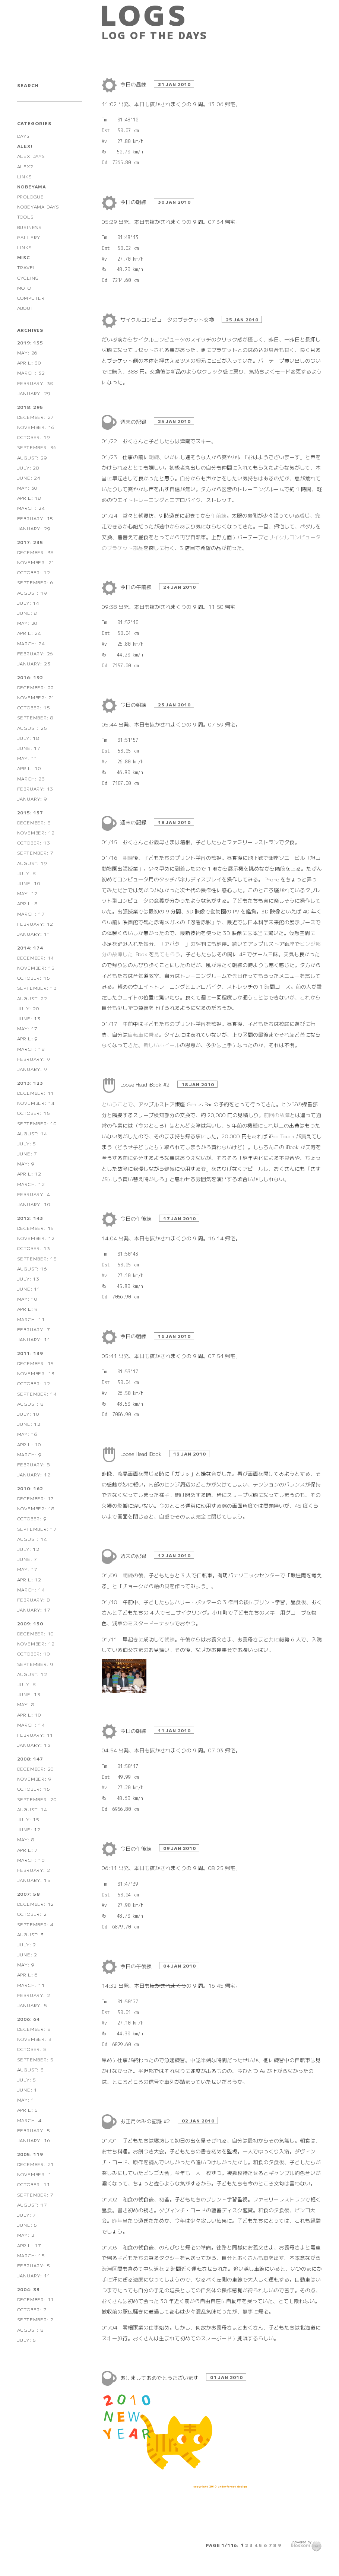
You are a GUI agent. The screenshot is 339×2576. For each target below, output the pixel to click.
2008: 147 (30, 1758)
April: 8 (27, 903)
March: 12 (31, 1184)
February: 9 (33, 1059)
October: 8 (32, 2049)
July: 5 (27, 1143)
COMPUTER (31, 298)
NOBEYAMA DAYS (38, 206)
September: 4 (35, 1924)
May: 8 (26, 1704)
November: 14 (36, 1103)
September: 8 (35, 717)
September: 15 (37, 1258)
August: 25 (32, 728)
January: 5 (32, 2005)
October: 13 (33, 842)
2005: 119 (30, 2154)
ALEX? (25, 166)
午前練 (218, 515)
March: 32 (31, 372)
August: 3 (30, 1934)
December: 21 (35, 2164)
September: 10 (37, 1123)
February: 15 (35, 518)
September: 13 (37, 988)
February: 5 (33, 2130)
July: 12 (28, 1549)
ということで (117, 1104)
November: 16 (36, 427)
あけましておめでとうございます (160, 2377)
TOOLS (25, 216)
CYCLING (28, 277)
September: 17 (37, 1529)
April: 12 (29, 1173)
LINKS (24, 176)
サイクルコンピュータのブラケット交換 (168, 319)
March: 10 (31, 1860)
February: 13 (35, 788)
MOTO (24, 287)
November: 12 (36, 832)
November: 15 (36, 967)
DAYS (23, 136)
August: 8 (30, 1403)
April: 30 (29, 362)
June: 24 (29, 477)
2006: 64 (28, 2019)
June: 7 (27, 1153)
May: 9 (26, 1163)
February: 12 (35, 923)
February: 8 (33, 1464)
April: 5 (27, 2109)
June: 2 (27, 1954)
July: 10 (28, 1414)
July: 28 (28, 467)
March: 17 (31, 913)
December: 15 (35, 1228)
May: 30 (27, 487)
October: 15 (33, 707)
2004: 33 (28, 2289)
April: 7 (27, 1850)
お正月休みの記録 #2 (146, 2121)
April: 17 (29, 2245)
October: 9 (32, 1518)
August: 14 (32, 1133)
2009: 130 (30, 1623)
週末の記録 (134, 421)
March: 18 (31, 1049)
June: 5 (27, 2225)
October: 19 (33, 437)
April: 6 (27, 1974)
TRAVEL (27, 267)
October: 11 (33, 2184)
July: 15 (28, 1819)
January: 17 (34, 1609)
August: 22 (32, 998)
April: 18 (29, 497)
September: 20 (37, 1799)
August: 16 (32, 1268)
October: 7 (32, 2309)
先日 (237, 975)
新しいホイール (161, 1045)
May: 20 (27, 623)
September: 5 (35, 2059)
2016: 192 (30, 677)
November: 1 (34, 2174)
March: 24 (31, 508)
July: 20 (28, 1008)
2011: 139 (30, 1353)
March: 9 (29, 1454)
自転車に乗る (143, 1034)
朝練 (154, 457)
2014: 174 (30, 947)
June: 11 (29, 1288)
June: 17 (29, 748)
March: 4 (29, 2120)
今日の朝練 (134, 202)
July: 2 (27, 1944)
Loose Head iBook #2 (145, 1084)
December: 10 (35, 1633)
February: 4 (33, 1194)
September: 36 (37, 447)
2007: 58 (28, 1893)
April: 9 (27, 1038)
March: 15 (31, 2255)
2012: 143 (30, 1218)
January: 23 (34, 663)
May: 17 (27, 1028)
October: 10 (33, 1653)
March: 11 (31, 1319)
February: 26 (35, 653)
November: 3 (34, 2039)
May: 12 (27, 893)
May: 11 (27, 758)
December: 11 (35, 1093)
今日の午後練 (136, 1218)
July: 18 (28, 738)
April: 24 (29, 633)
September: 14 (37, 1393)
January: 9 (32, 798)
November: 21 (36, 562)
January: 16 (34, 2140)
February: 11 (35, 1734)
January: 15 (34, 1880)
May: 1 (26, 2099)
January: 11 (34, 934)
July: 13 (28, 1278)
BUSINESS (29, 227)
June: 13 (29, 1018)
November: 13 (36, 1373)
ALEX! (25, 146)
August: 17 (32, 2204)
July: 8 (27, 873)
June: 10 (29, 883)
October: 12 (33, 572)
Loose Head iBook (141, 1453)
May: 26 (27, 352)
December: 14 (35, 957)
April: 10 (29, 768)
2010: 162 (30, 1488)
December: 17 (35, 1498)
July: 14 (28, 603)
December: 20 (35, 1768)
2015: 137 (30, 812)
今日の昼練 (134, 84)
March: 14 (31, 1589)
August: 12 (32, 1674)
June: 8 (27, 613)
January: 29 (34, 393)
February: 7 (33, 1329)
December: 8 (34, 822)
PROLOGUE (30, 196)
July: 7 (27, 2214)
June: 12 (29, 1424)
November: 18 (36, 1508)
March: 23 (31, 778)
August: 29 (32, 457)
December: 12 (35, 1904)
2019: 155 (30, 342)
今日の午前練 (136, 587)
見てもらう (167, 954)
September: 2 (35, 2319)
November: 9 (34, 1778)
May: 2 (26, 2235)
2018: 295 (30, 407)
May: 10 (27, 1298)
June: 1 (27, 2089)
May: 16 (27, 1434)
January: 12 (34, 1474)
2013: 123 (30, 1082)
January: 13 (34, 1745)
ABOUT (25, 308)
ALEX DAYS (31, 156)
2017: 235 (30, 542)
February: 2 (33, 1870)
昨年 (117, 2220)
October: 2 (32, 1914)
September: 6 (35, 582)
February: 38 (35, 383)
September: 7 (35, 852)
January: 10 (34, 1204)
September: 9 (35, 1664)
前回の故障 (277, 1115)
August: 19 (32, 592)
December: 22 (35, 687)
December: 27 (35, 417)
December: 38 (35, 552)
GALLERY (29, 237)
